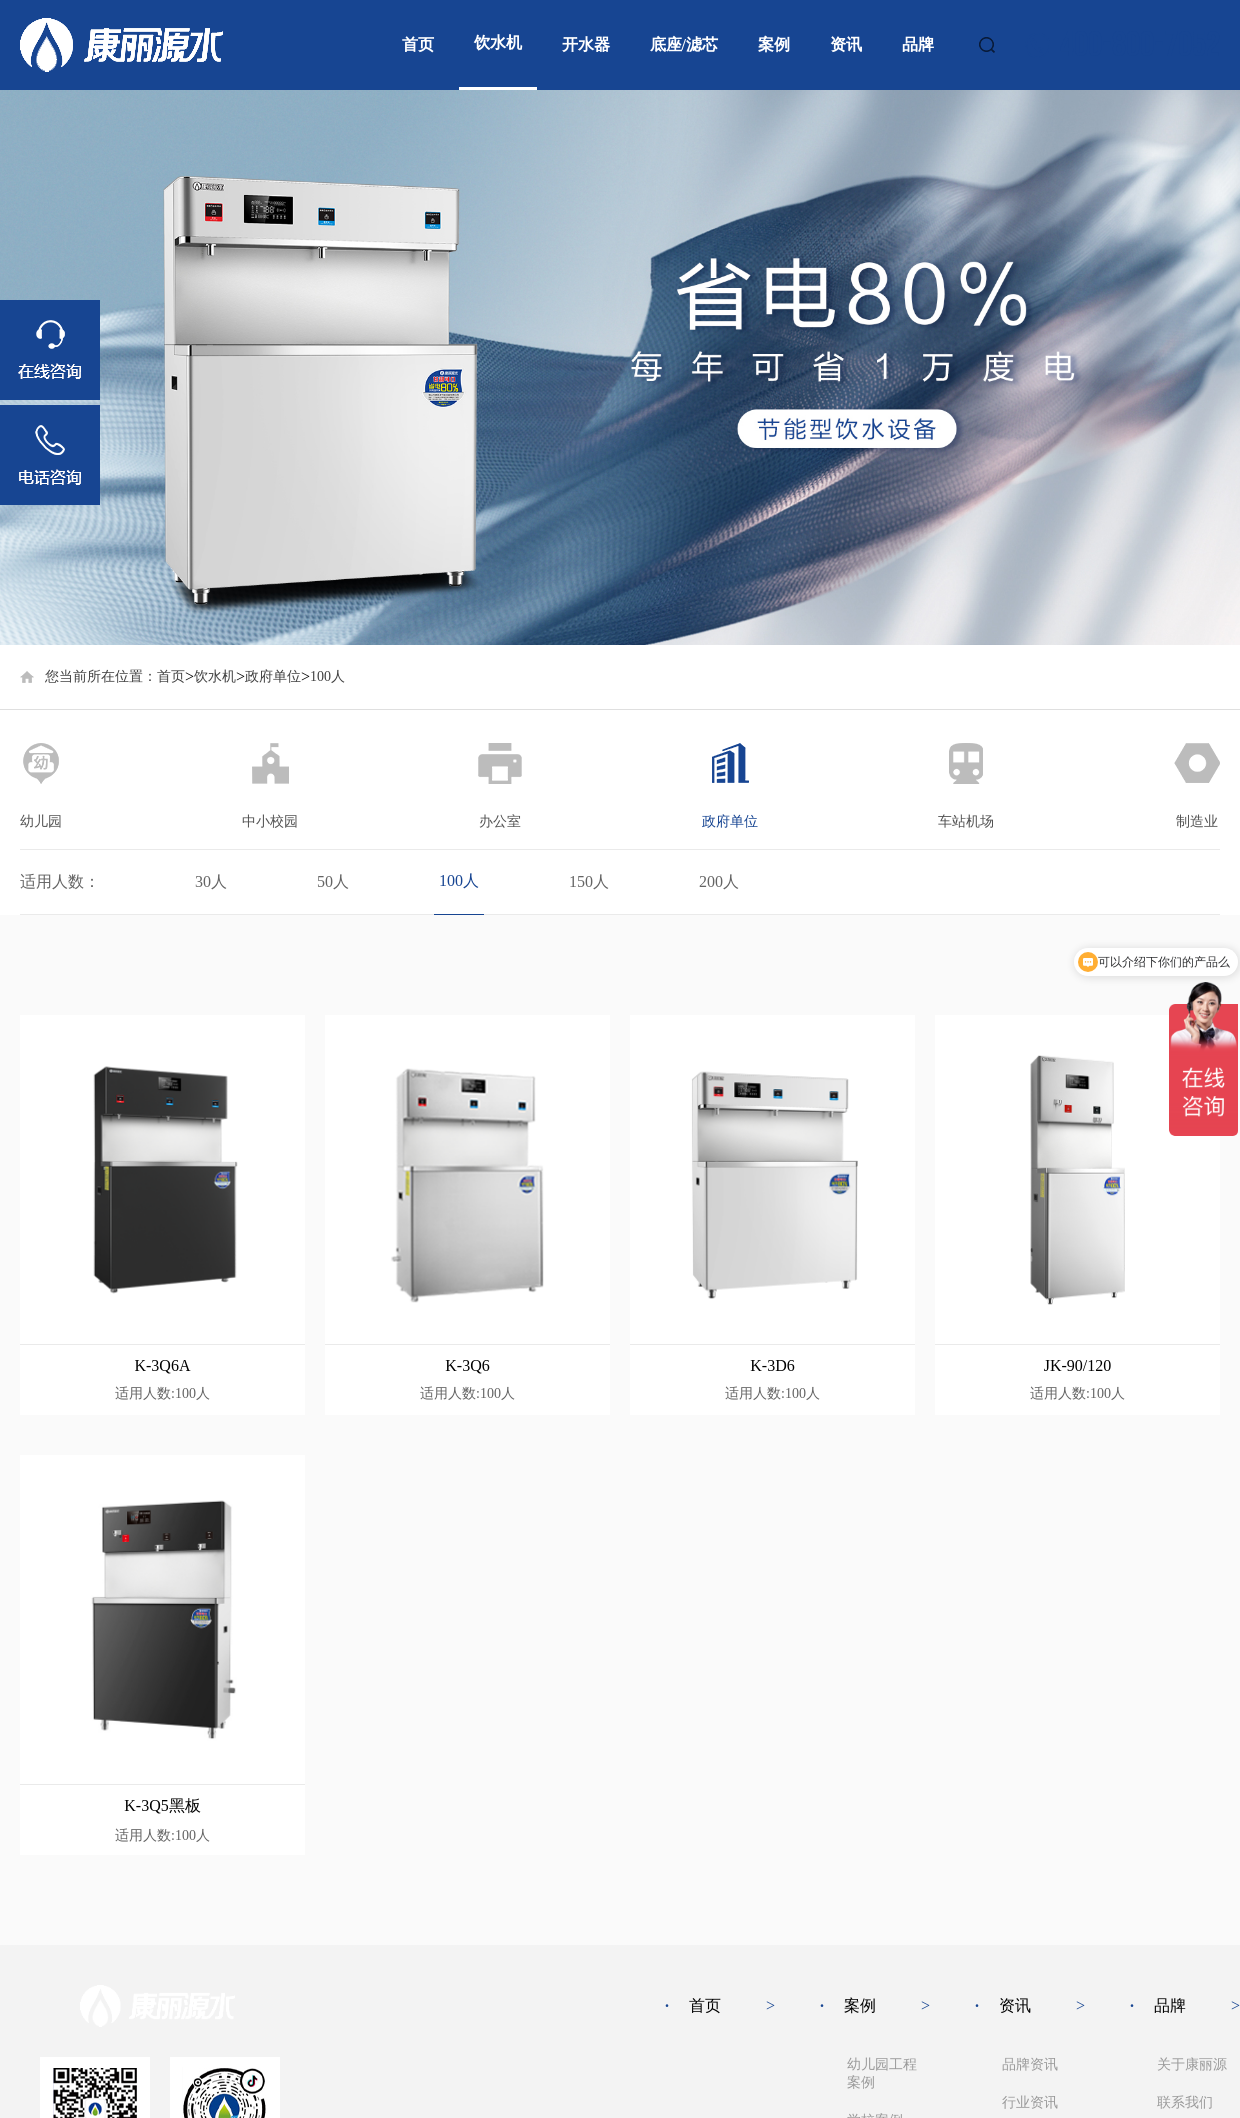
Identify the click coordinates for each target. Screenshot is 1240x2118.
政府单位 (273, 676)
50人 (333, 881)
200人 (719, 881)
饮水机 (498, 42)
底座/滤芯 (684, 44)
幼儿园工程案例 (882, 2073)
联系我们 (1185, 2102)
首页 (418, 44)
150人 (589, 881)
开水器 (586, 44)
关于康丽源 (1192, 2064)
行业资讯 (1030, 2102)
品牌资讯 (1030, 2064)
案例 (774, 44)
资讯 (846, 44)
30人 (211, 881)
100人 (459, 880)
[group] (620, 367)
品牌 (918, 44)
